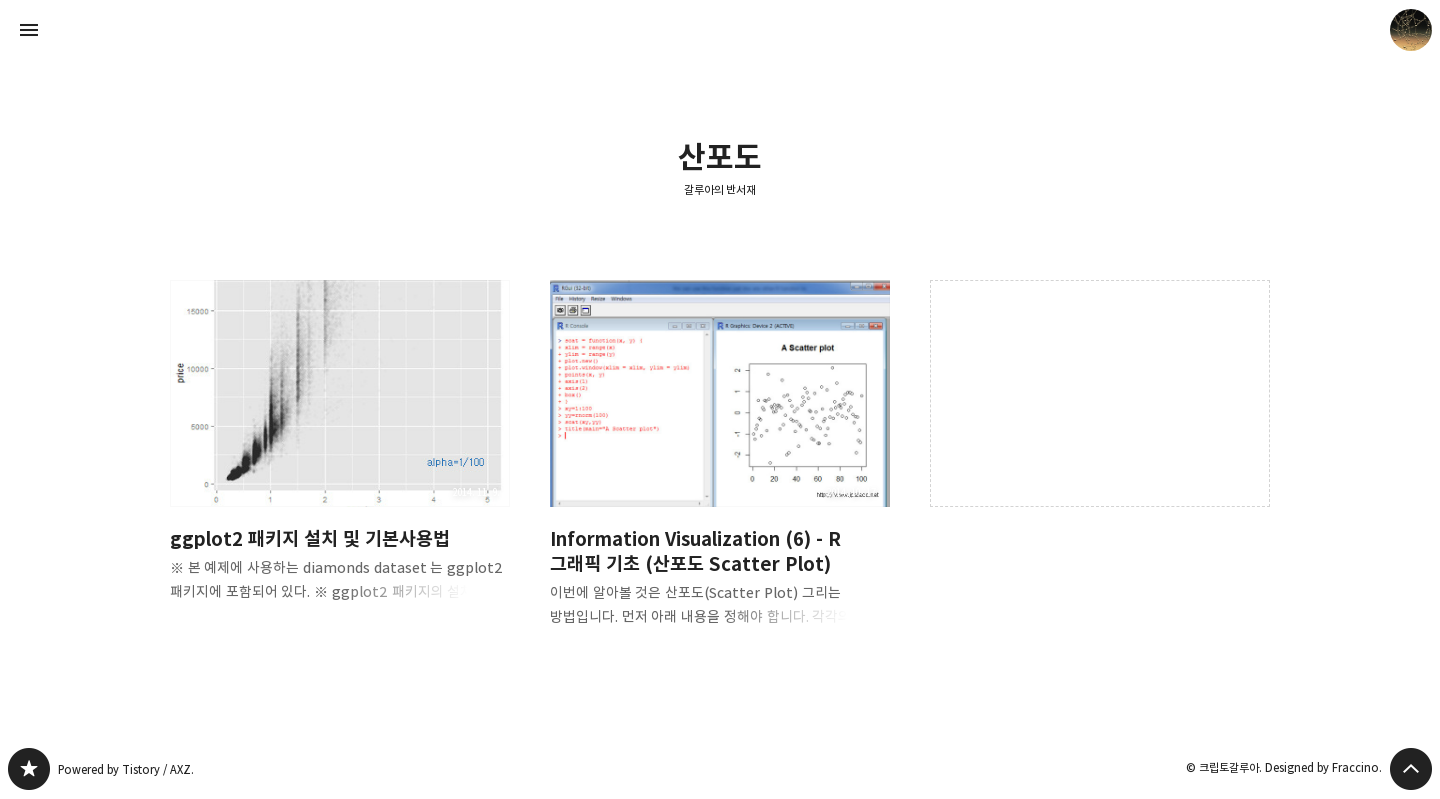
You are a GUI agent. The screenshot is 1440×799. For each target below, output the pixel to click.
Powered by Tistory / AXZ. (126, 769)
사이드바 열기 (29, 30)
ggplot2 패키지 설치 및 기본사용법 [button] (340, 457)
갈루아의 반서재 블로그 (29, 769)
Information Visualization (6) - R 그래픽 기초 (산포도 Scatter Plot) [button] (720, 469)
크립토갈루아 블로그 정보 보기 (1411, 30)
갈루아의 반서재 (720, 189)
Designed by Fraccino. (1323, 767)
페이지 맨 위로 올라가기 (1411, 769)
